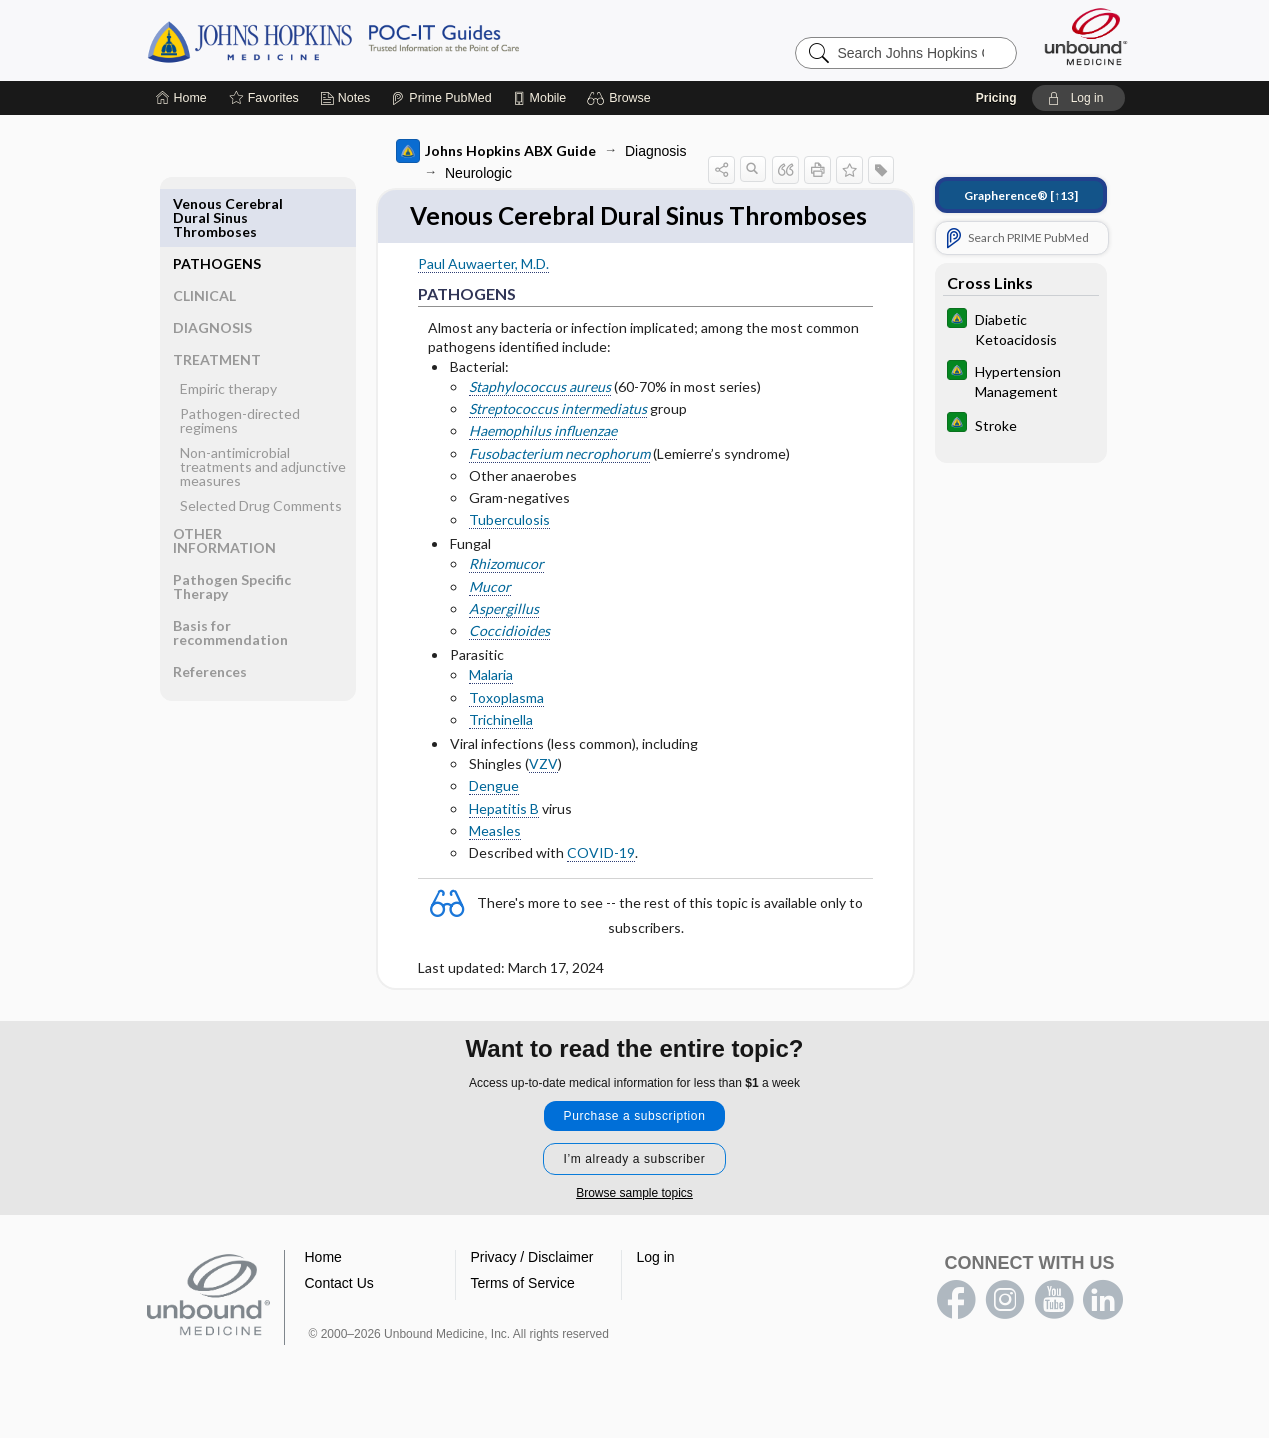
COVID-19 (601, 887)
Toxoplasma (506, 731)
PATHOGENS (217, 203)
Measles (495, 865)
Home (323, 1285)
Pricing (996, 98)
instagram (1005, 1328)
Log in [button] (656, 1285)
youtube (1054, 1328)
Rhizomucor (506, 598)
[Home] (181, 98)
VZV (543, 798)
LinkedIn (1103, 1328)
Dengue (494, 820)
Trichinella (501, 754)
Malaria (491, 709)
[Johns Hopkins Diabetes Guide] (1021, 328)
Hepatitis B (504, 842)
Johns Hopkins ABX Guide (496, 151)
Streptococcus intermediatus (558, 443)
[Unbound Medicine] (1086, 36)
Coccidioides (509, 665)
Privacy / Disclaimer (532, 1285)
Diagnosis (655, 151)
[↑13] (1021, 195)
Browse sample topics (634, 1221)
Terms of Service (523, 1311)
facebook (956, 1328)
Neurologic (478, 173)
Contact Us (339, 1311)
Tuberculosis (509, 554)
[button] (621, 98)
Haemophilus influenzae (543, 465)
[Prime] (441, 98)
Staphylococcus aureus (540, 421)
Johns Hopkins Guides (395, 40)
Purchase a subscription (635, 1144)
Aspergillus (504, 643)
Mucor (490, 621)
